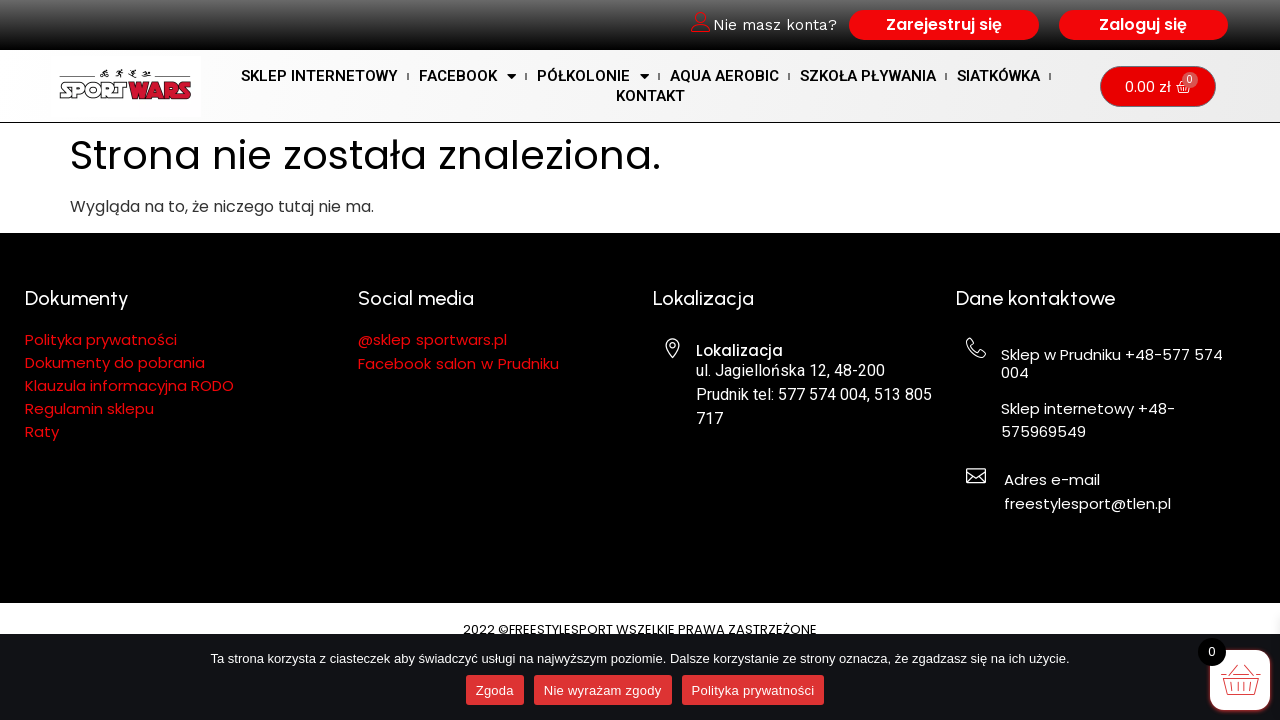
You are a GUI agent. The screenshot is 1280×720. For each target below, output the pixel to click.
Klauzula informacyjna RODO (129, 385)
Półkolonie (593, 76)
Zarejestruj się (944, 24)
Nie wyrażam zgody (603, 690)
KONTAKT (650, 96)
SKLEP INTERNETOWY (319, 76)
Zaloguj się (1143, 24)
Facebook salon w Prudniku (458, 363)
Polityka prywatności (753, 690)
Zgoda (495, 690)
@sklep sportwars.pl (432, 339)
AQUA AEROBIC (724, 76)
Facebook (467, 76)
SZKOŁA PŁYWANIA (868, 76)
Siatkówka (998, 76)
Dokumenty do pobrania (117, 362)
